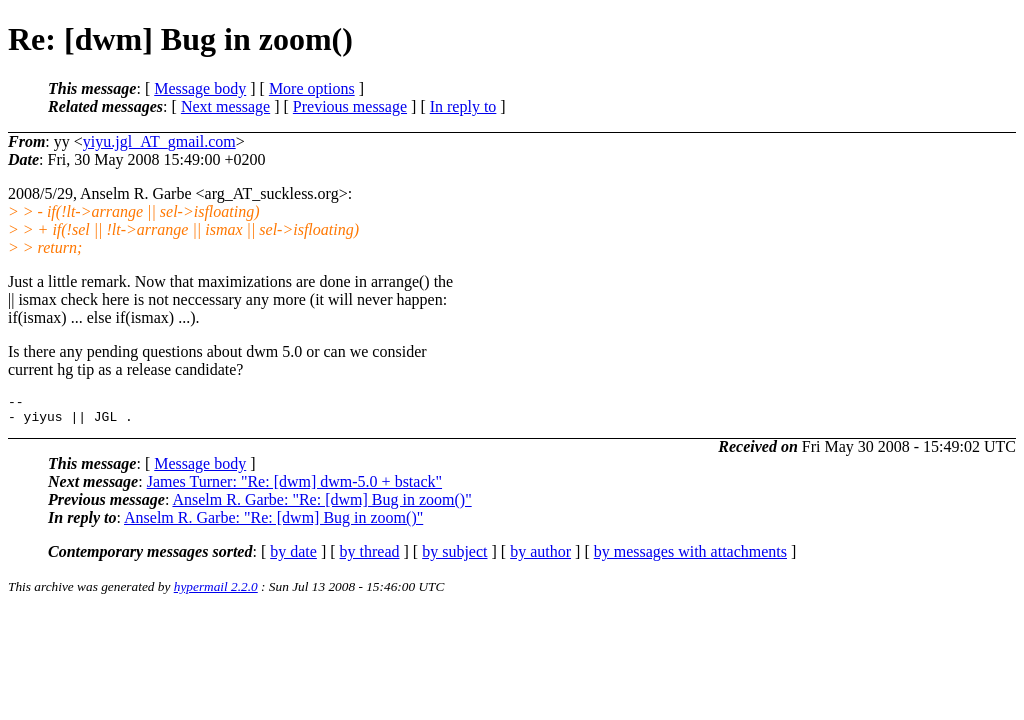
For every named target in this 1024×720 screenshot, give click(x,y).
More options (312, 88)
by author (540, 557)
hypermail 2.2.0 (216, 592)
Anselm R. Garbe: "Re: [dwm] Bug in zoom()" (321, 505)
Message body (200, 88)
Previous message (350, 106)
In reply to (463, 106)
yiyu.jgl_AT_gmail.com (159, 141)
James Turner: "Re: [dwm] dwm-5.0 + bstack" (294, 487)
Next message (225, 106)
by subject (454, 557)
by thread (370, 557)
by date (293, 557)
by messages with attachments (690, 557)
